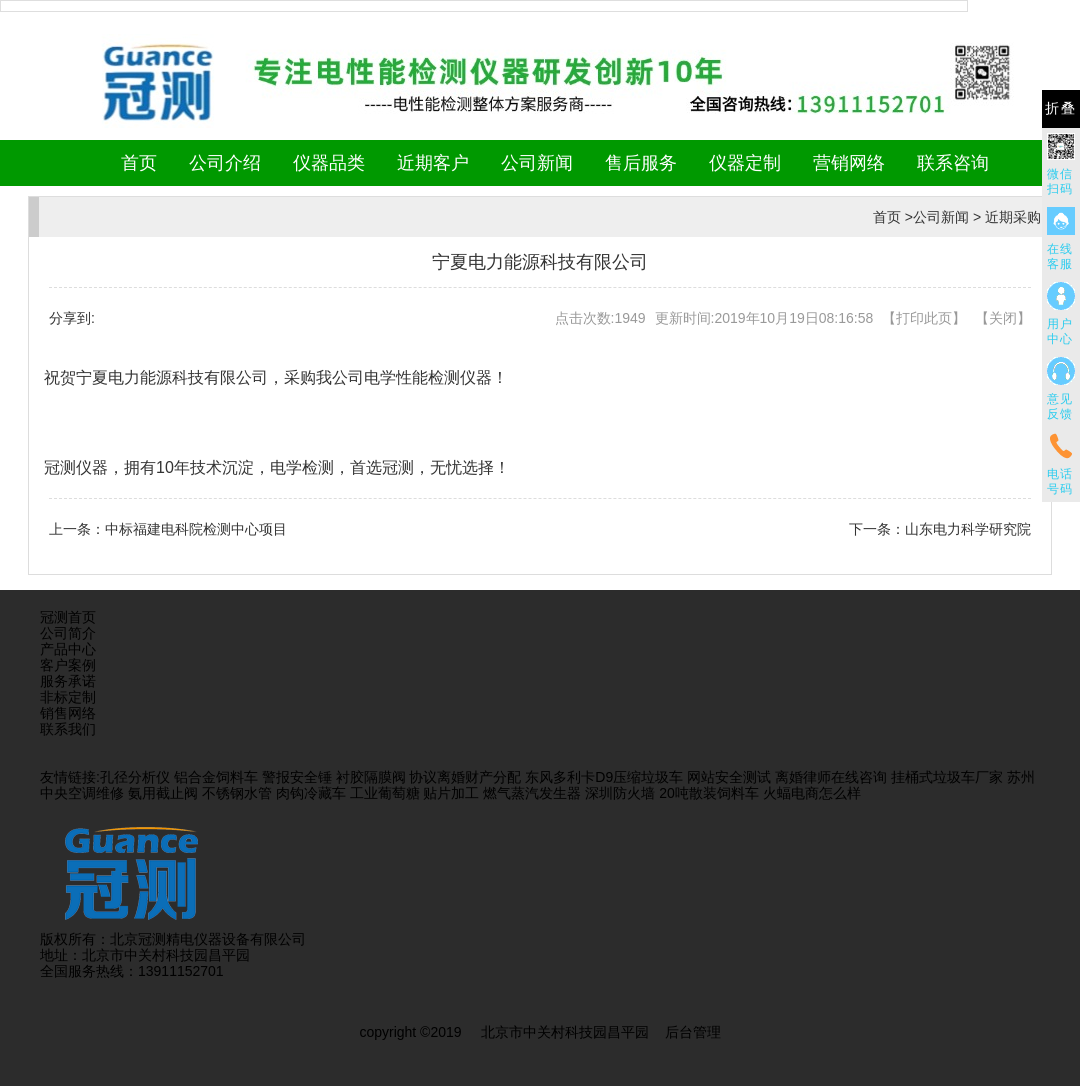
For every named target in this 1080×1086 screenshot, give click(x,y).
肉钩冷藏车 (311, 793)
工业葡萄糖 (385, 793)
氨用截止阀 (163, 793)
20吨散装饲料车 (709, 793)
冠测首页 (68, 617)
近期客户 (433, 163)
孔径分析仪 (135, 777)
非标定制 (68, 697)
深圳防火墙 (620, 793)
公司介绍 (225, 163)
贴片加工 (451, 793)
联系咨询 (953, 163)
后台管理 (693, 1032)
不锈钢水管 (237, 793)
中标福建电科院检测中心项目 (196, 529)
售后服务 (641, 163)
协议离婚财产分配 (465, 777)
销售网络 (68, 713)
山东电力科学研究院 (968, 529)
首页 (139, 163)
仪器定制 (745, 163)
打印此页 (924, 318)
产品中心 (68, 649)
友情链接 (68, 777)
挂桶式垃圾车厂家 (947, 777)
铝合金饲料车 (216, 777)
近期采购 (1013, 217)
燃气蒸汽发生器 (532, 793)
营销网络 (849, 163)
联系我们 (68, 729)
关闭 (1003, 318)
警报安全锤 (297, 777)
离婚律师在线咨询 (831, 777)
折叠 (1061, 108)
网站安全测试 (729, 777)
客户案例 (68, 665)
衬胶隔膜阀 (371, 777)
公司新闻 (537, 163)
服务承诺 (68, 681)
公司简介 (68, 633)
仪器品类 (329, 163)
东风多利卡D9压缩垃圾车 (604, 777)
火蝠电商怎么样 (812, 793)
